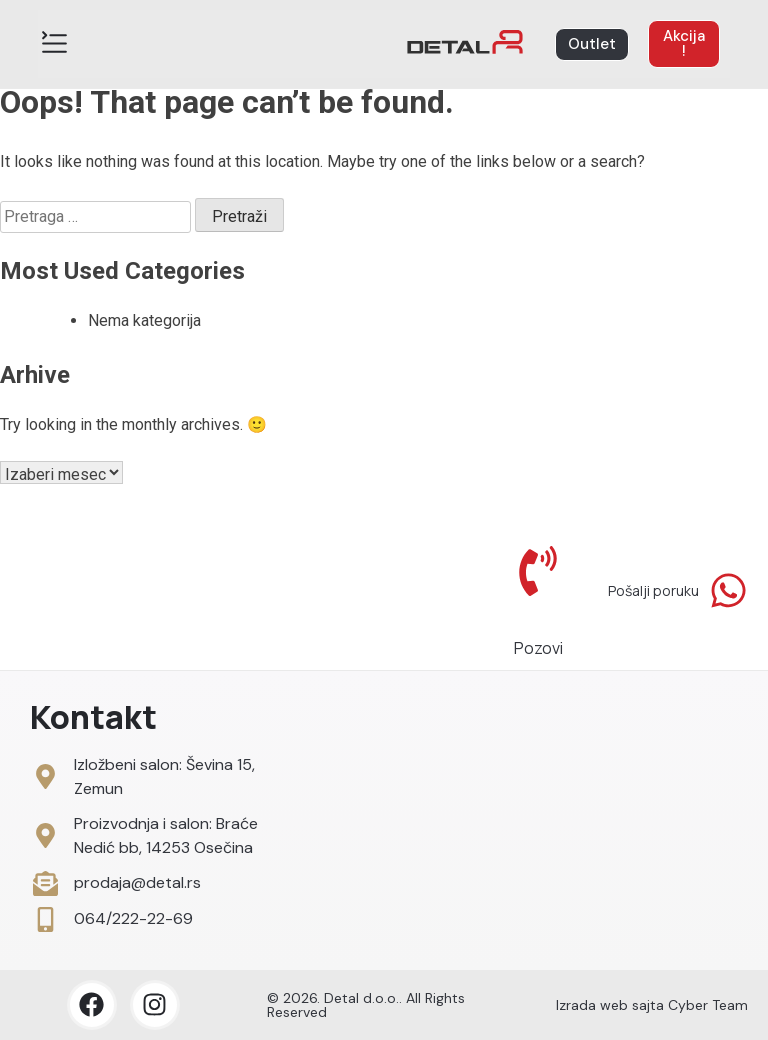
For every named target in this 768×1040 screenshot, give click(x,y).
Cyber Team (708, 1005)
